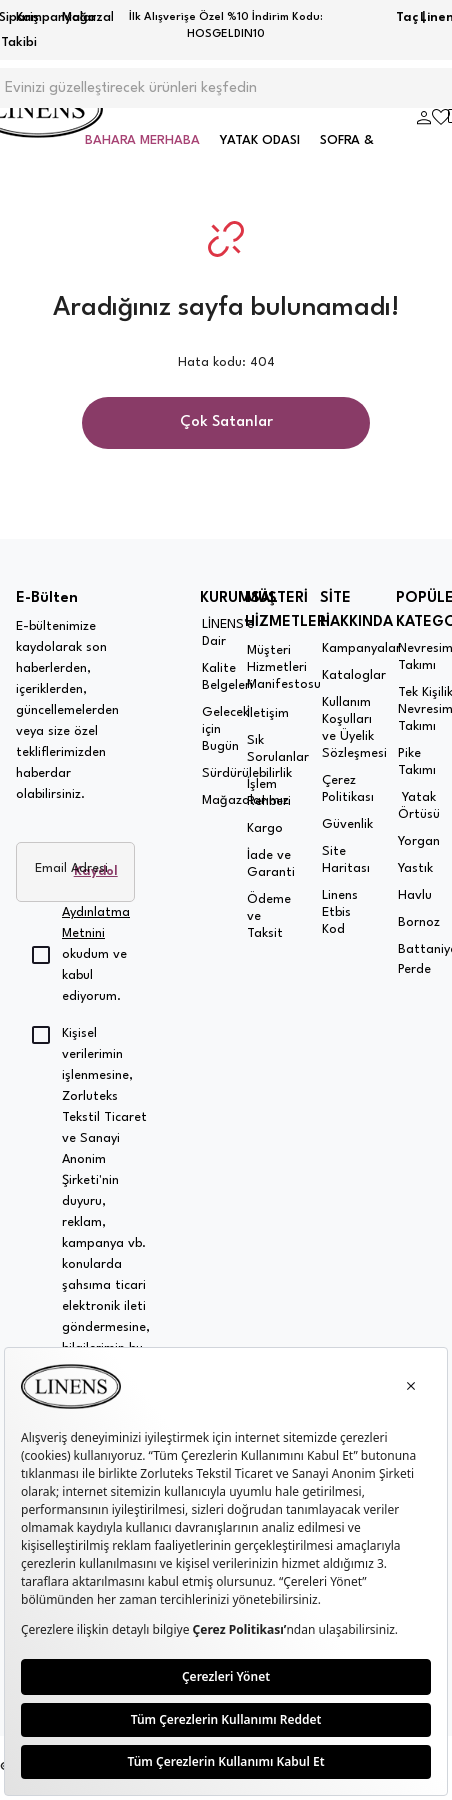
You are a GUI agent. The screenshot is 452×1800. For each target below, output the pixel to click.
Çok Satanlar (226, 422)
